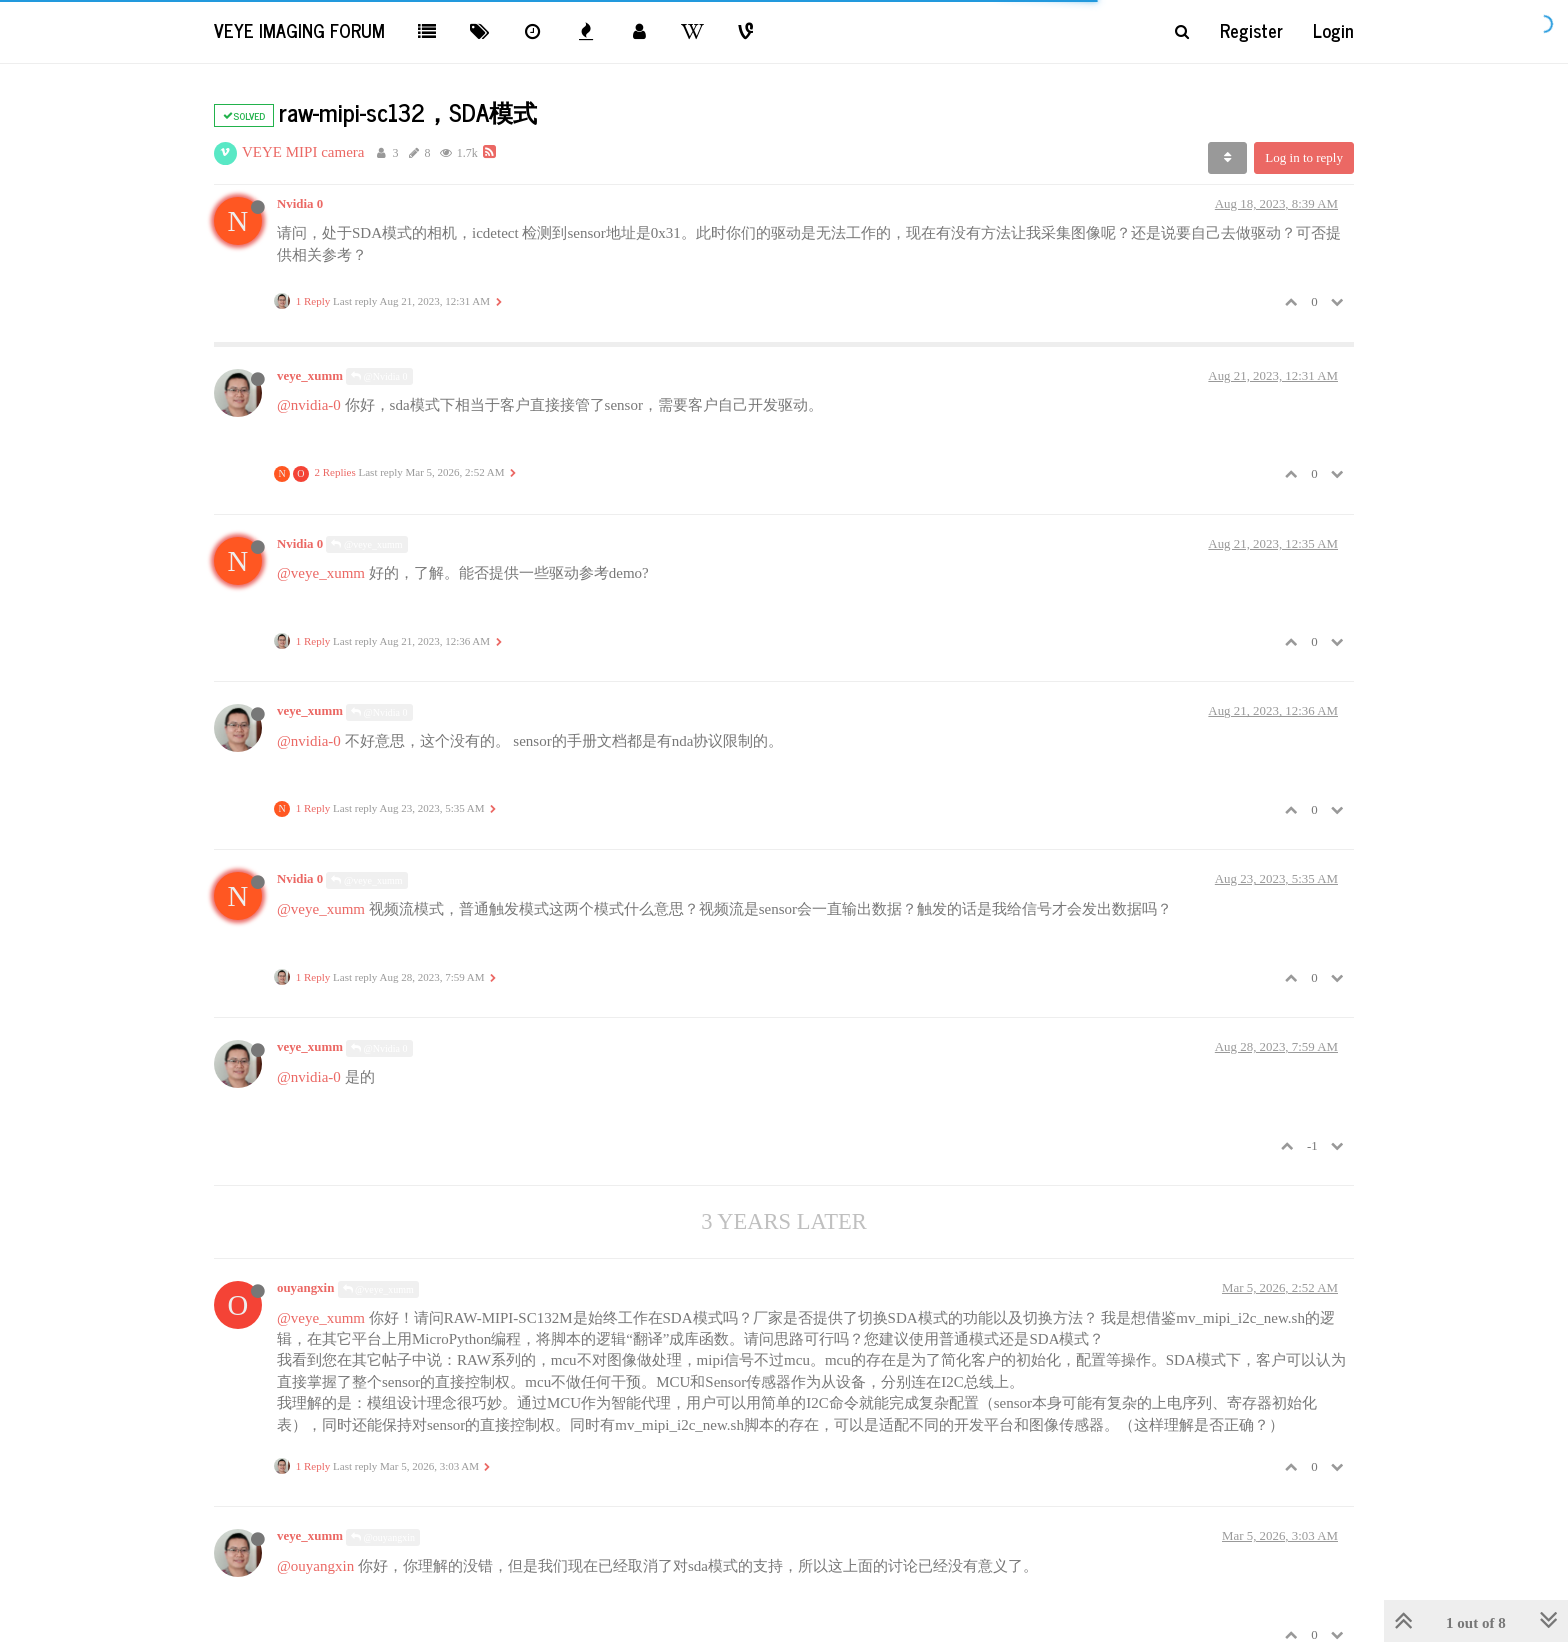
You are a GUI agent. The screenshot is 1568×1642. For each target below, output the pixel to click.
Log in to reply (1304, 157)
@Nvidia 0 (379, 376)
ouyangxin (305, 1288)
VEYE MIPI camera (303, 152)
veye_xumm (310, 376)
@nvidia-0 (309, 405)
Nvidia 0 (300, 204)
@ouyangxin (383, 1537)
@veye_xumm (366, 544)
